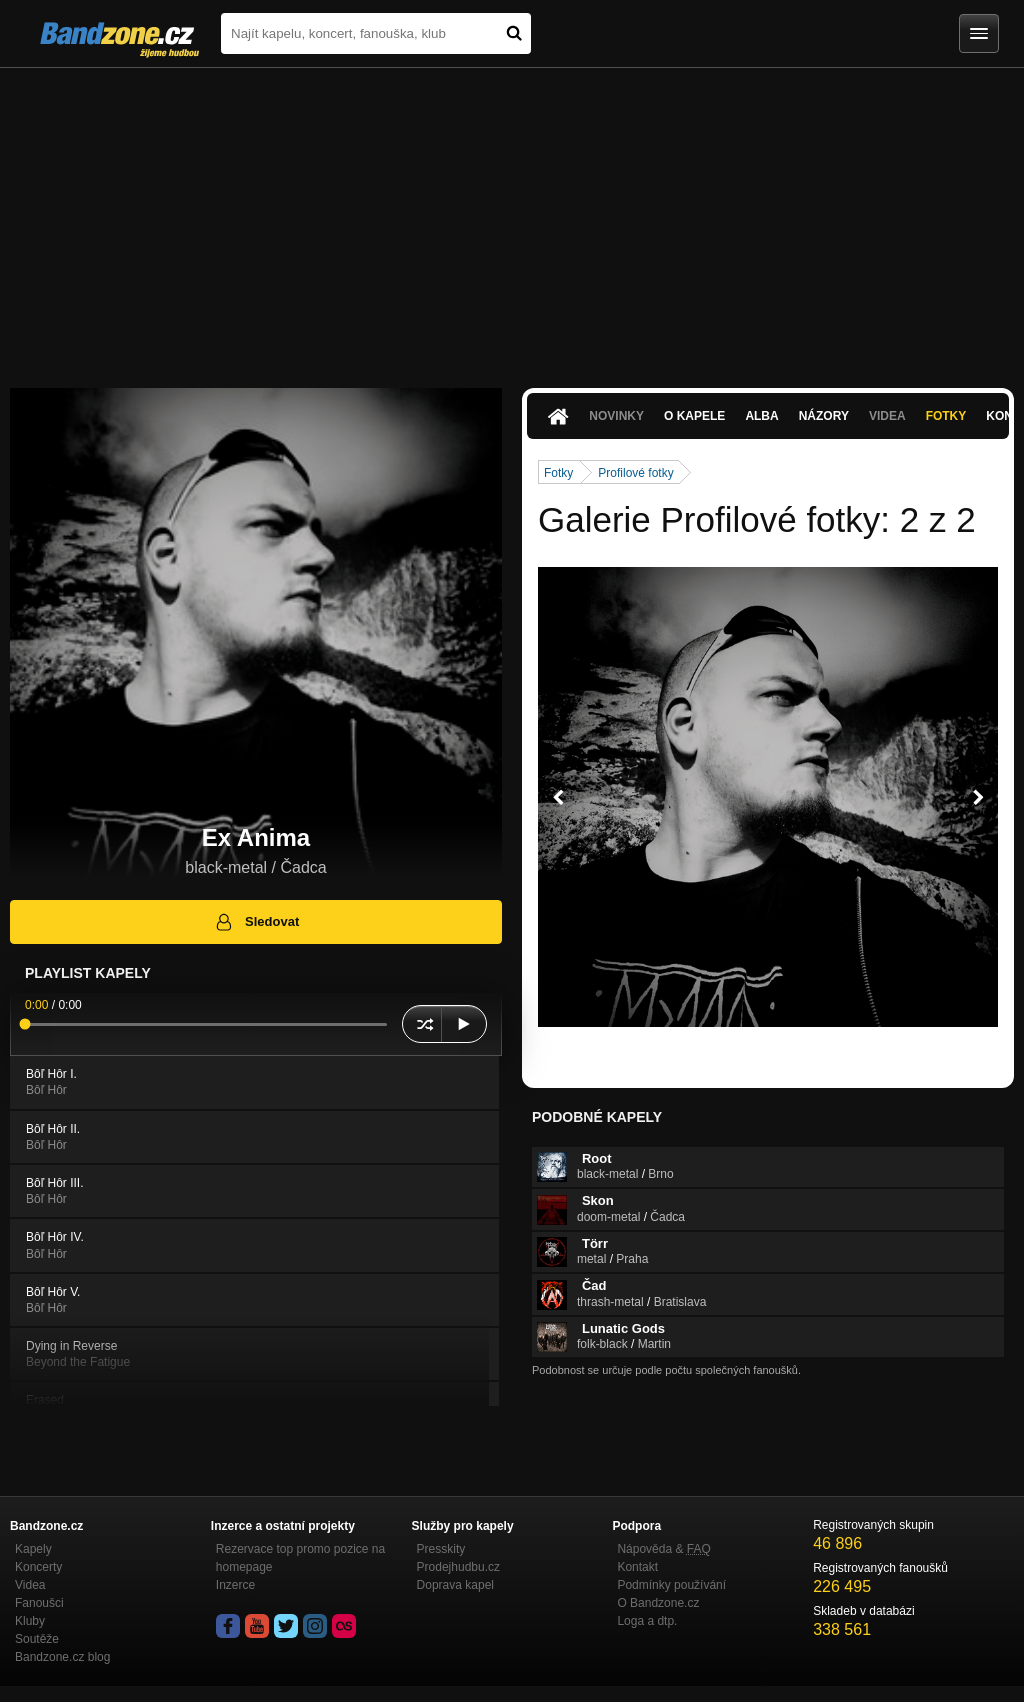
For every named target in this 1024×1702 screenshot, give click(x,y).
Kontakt (637, 1567)
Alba (761, 416)
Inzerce (235, 1585)
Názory (824, 416)
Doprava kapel (455, 1585)
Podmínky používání (671, 1585)
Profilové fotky (635, 473)
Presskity (441, 1549)
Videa (887, 416)
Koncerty (38, 1567)
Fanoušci (39, 1603)
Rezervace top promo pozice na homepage (300, 1558)
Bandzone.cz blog (62, 1657)
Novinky (616, 416)
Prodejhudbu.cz (458, 1567)
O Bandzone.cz (658, 1603)
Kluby (30, 1621)
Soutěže (37, 1639)
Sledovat (256, 922)
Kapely (33, 1549)
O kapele (694, 416)
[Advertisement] (512, 218)
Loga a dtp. (647, 1621)
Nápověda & (663, 1549)
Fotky (946, 416)
